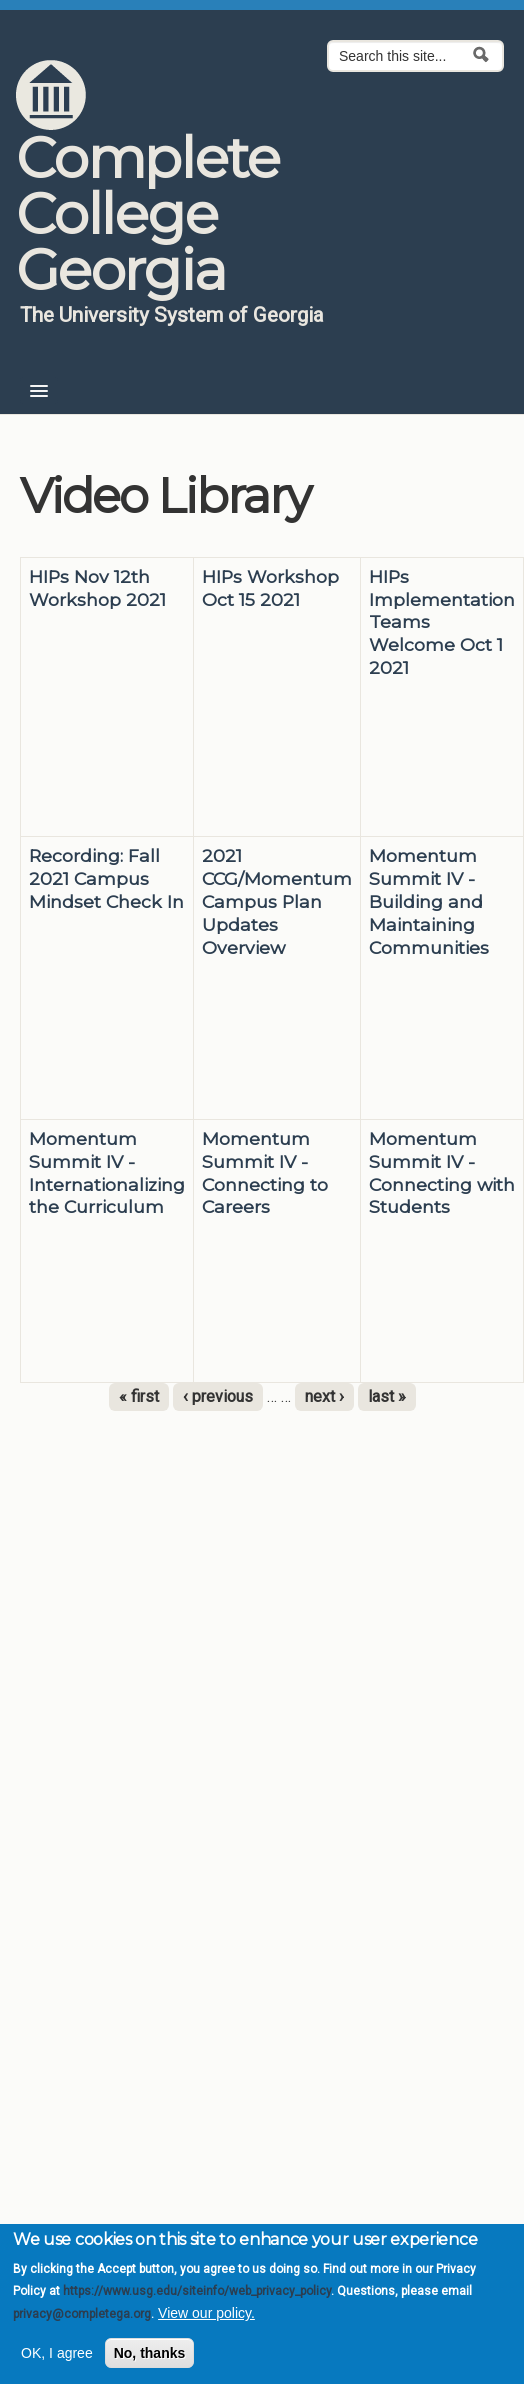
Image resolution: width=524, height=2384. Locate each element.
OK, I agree (57, 2353)
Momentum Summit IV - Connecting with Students (442, 1173)
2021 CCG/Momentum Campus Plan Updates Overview (277, 901)
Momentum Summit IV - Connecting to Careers (265, 1173)
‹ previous (218, 1396)
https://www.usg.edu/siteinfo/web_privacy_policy (197, 2291)
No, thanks (150, 2353)
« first (139, 1396)
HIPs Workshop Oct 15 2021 (270, 588)
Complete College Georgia (147, 214)
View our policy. (206, 2313)
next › (324, 1396)
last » (387, 1396)
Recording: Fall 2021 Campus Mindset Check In (106, 878)
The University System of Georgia (172, 315)
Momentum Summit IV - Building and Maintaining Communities (429, 901)
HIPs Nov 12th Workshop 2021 (97, 588)
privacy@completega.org (82, 2314)
